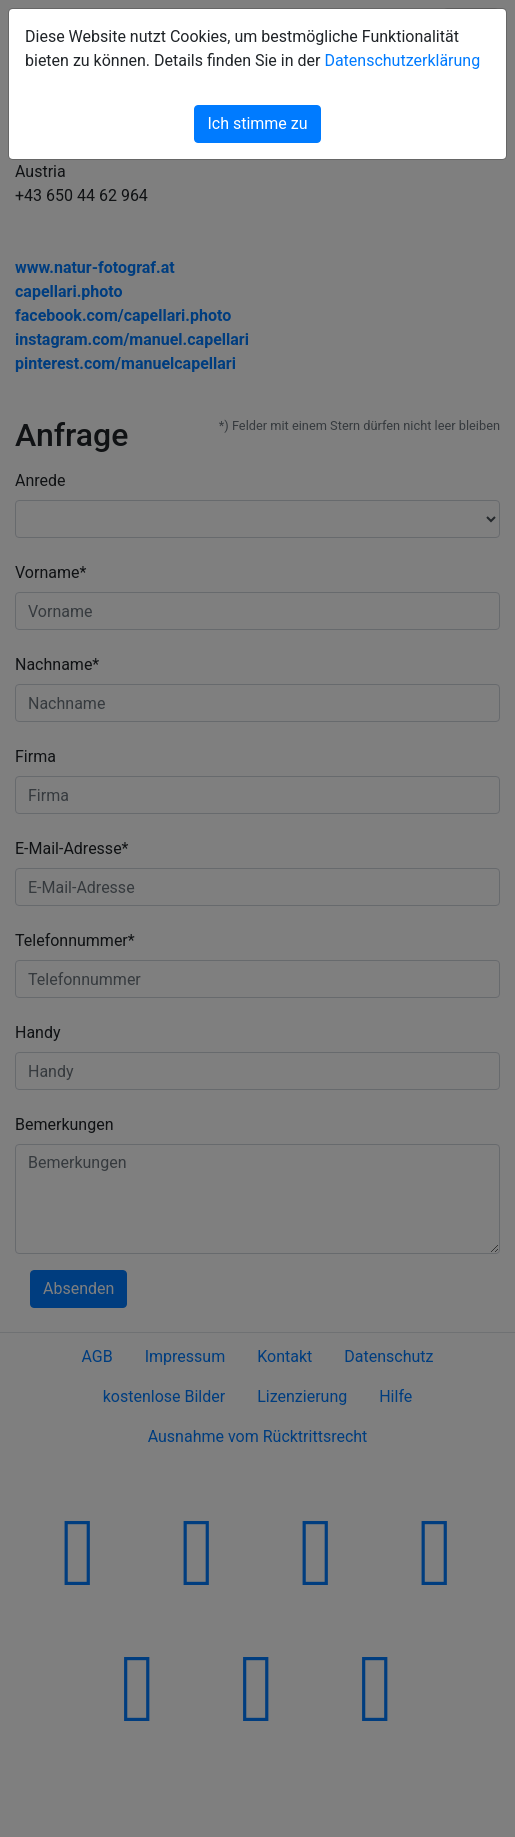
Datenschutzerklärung (402, 60)
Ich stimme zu (257, 123)
